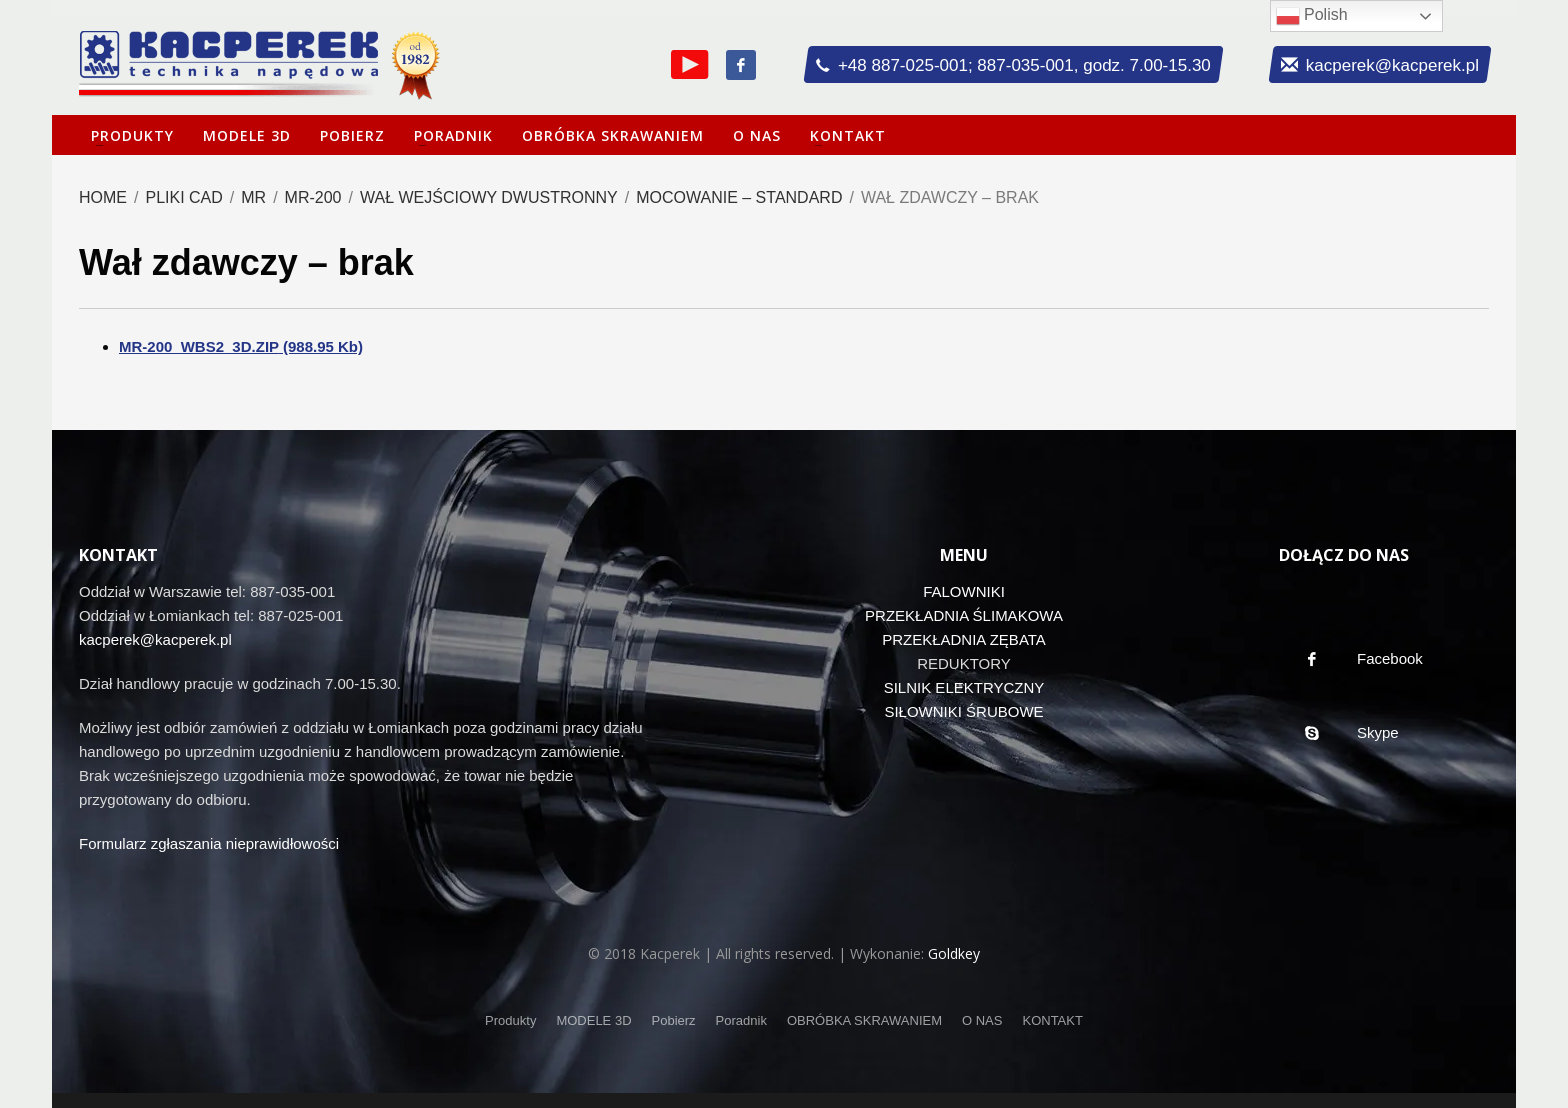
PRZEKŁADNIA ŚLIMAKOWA (964, 615)
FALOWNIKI (964, 591)
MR (253, 197)
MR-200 (313, 197)
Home (103, 197)
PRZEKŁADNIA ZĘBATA (964, 639)
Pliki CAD (183, 197)
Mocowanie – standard (739, 197)
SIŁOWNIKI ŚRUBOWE (963, 711)
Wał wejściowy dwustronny (489, 197)
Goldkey (954, 953)
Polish (1312, 16)
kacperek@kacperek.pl (155, 639)
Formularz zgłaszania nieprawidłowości (209, 843)
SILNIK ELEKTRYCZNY (964, 687)
